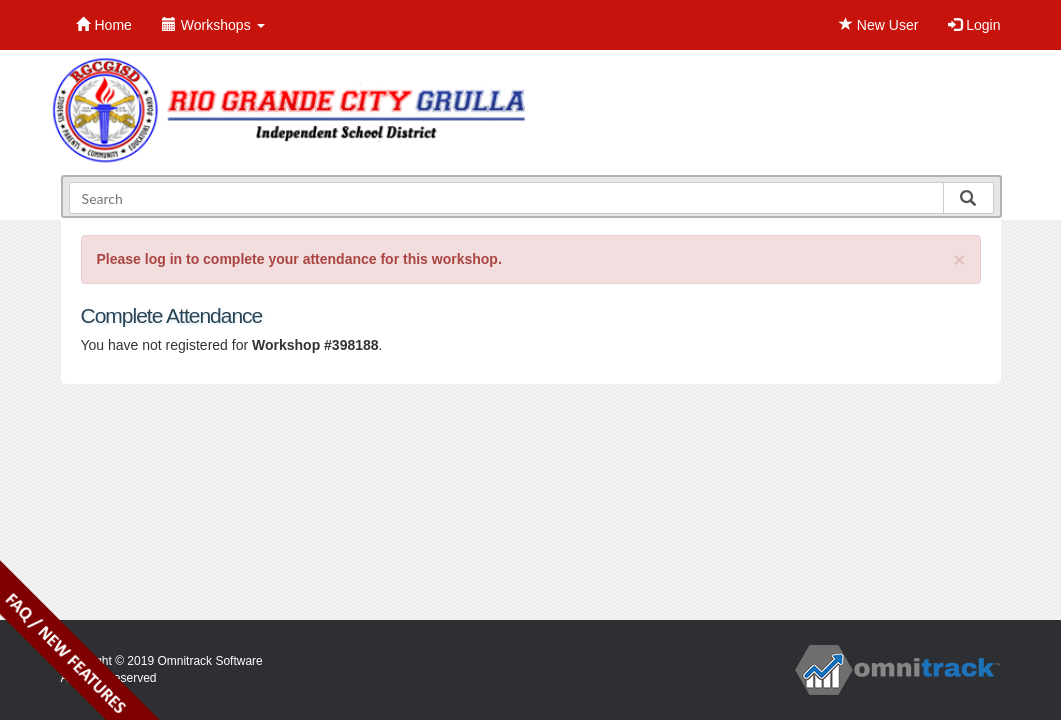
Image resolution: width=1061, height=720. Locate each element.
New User (878, 25)
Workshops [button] (213, 25)
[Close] (959, 259)
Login (974, 25)
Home (104, 25)
